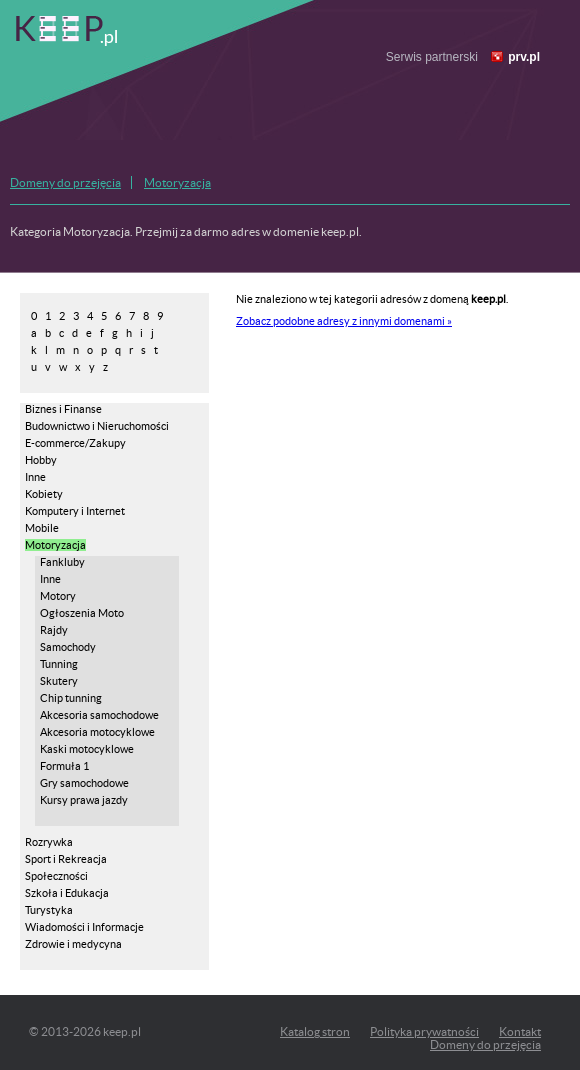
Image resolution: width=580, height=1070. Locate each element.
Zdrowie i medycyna (73, 944)
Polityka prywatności (424, 1031)
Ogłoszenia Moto (82, 613)
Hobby (41, 460)
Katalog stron (315, 1031)
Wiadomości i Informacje (84, 927)
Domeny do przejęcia (65, 182)
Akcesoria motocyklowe (97, 732)
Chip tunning (71, 698)
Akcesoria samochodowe (99, 715)
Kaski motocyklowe (87, 749)
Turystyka (49, 910)
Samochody (68, 647)
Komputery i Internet (75, 511)
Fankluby (62, 562)
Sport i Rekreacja (66, 859)
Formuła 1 (64, 766)
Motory (58, 596)
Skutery (59, 681)
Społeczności (56, 876)
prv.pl (524, 57)
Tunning (59, 664)
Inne (35, 477)
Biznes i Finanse (63, 409)
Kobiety (44, 494)
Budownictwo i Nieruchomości (97, 426)
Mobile (42, 528)
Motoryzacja (177, 182)
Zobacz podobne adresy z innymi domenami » (344, 321)
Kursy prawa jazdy (84, 800)
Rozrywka (49, 842)
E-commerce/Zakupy (75, 443)
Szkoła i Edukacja (67, 893)
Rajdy (54, 630)
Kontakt (520, 1031)
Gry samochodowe (84, 783)
